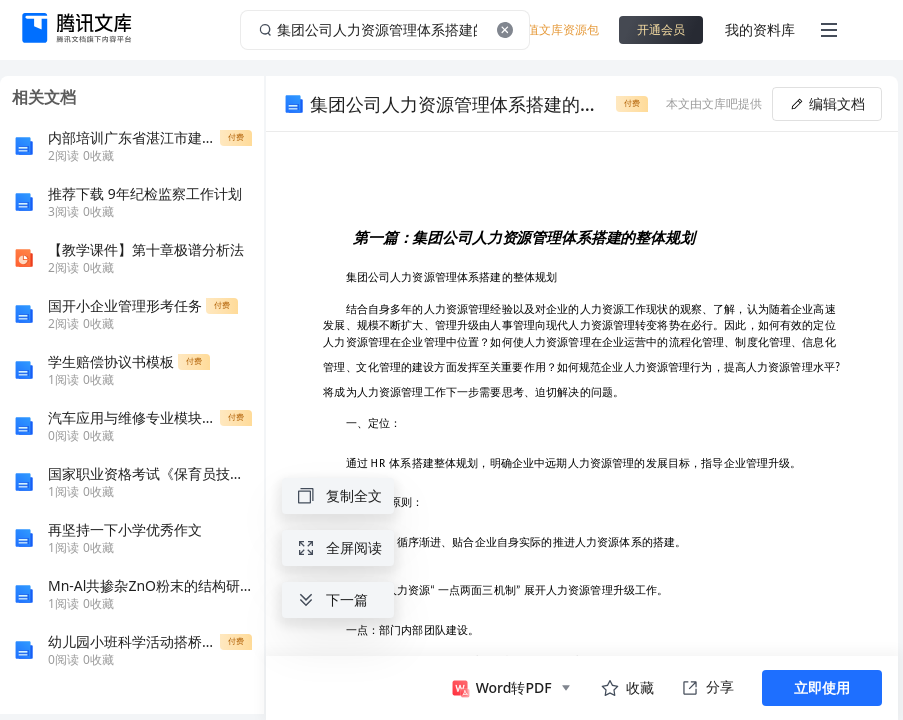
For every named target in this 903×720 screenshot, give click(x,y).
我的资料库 (760, 29)
